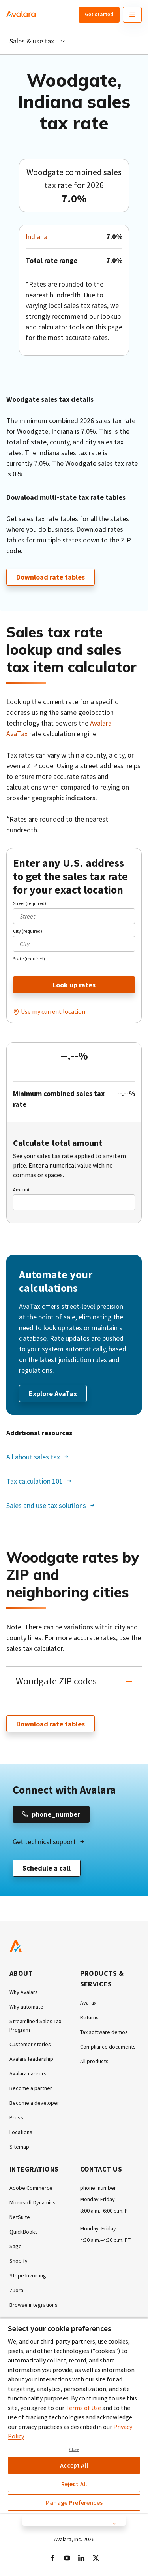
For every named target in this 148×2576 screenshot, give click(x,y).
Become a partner (30, 2088)
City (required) (27, 931)
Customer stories (30, 2044)
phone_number (98, 2187)
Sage (15, 2246)
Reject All (74, 2484)
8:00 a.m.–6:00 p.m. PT (105, 2210)
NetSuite (19, 2217)
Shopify (18, 2260)
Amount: (22, 1190)
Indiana (36, 236)
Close (74, 2449)
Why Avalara (23, 1992)
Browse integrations (33, 2304)
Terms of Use (83, 2408)
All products (94, 2061)
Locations (20, 2132)
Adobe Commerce (30, 2187)
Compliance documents (108, 2046)
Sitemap (19, 2146)
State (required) (29, 959)
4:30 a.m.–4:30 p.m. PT (105, 2239)
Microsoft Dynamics (32, 2202)
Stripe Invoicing (27, 2275)
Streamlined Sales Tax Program (35, 2025)
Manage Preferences (74, 2502)
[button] (74, 1681)
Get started (99, 14)
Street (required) (29, 903)
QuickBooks (23, 2231)
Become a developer (34, 2102)
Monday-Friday (97, 2199)
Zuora (16, 2290)
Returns (89, 2017)
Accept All (74, 2465)
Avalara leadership (31, 2058)
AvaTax (88, 2002)
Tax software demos (104, 2031)
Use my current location (53, 1011)
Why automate (26, 2006)
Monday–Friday (98, 2228)
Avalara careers (28, 2073)
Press (16, 2117)
